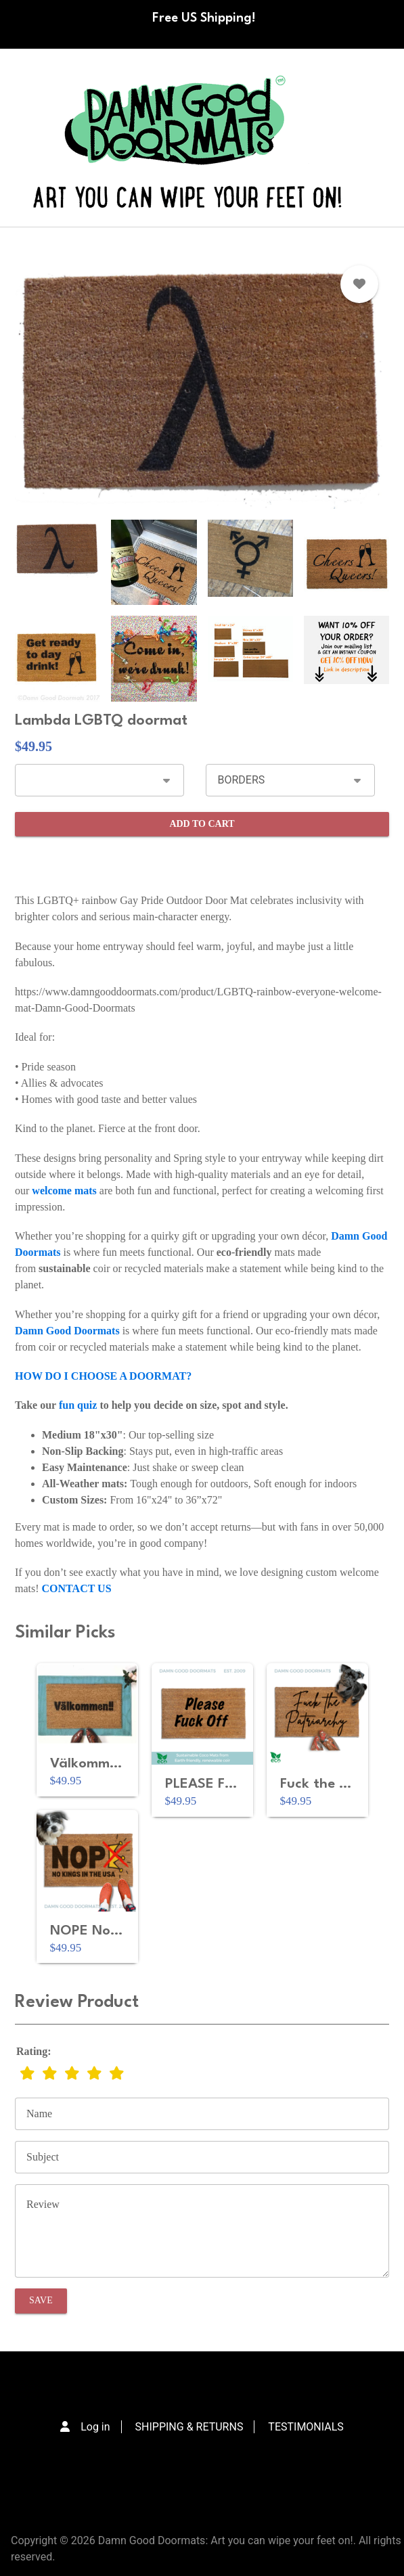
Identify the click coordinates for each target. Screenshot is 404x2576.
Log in (95, 2426)
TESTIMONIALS (305, 2426)
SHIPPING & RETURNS (189, 2426)
